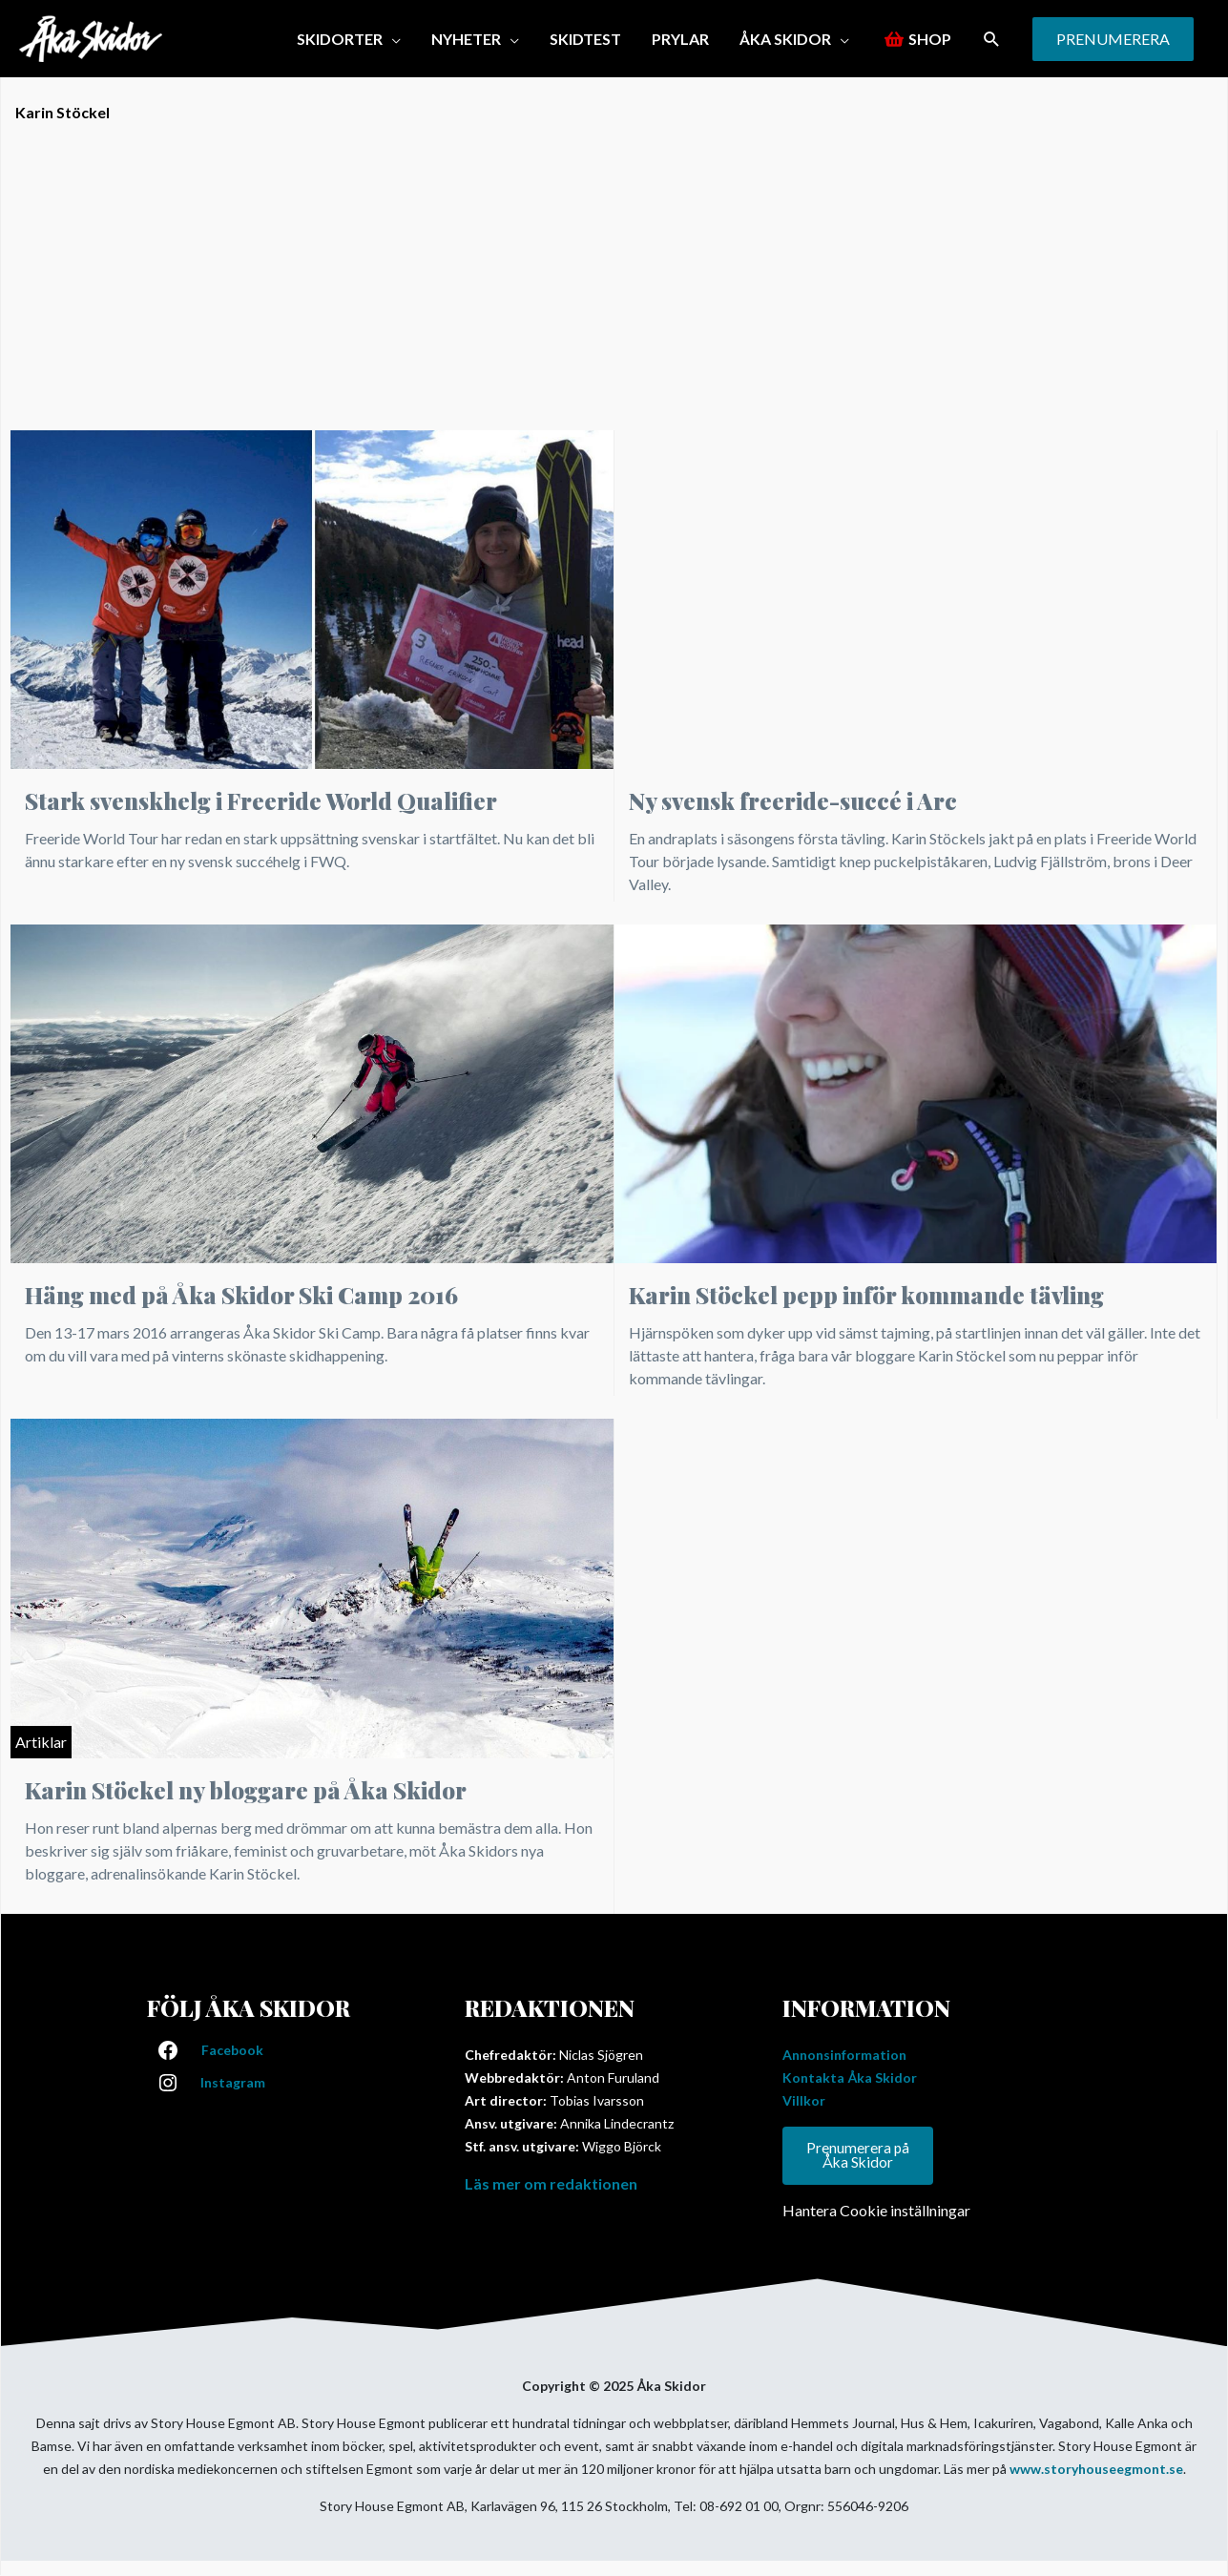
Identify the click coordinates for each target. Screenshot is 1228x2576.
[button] (348, 38)
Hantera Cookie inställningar (876, 2211)
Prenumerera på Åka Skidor (858, 2155)
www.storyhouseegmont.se (1096, 2470)
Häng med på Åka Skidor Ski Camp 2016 (241, 1294)
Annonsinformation (844, 2054)
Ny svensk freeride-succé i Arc (793, 800)
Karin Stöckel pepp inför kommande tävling (866, 1294)
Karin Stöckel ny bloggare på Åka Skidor (246, 1790)
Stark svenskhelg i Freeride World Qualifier (261, 800)
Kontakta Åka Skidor (849, 2077)
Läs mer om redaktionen (551, 2183)
